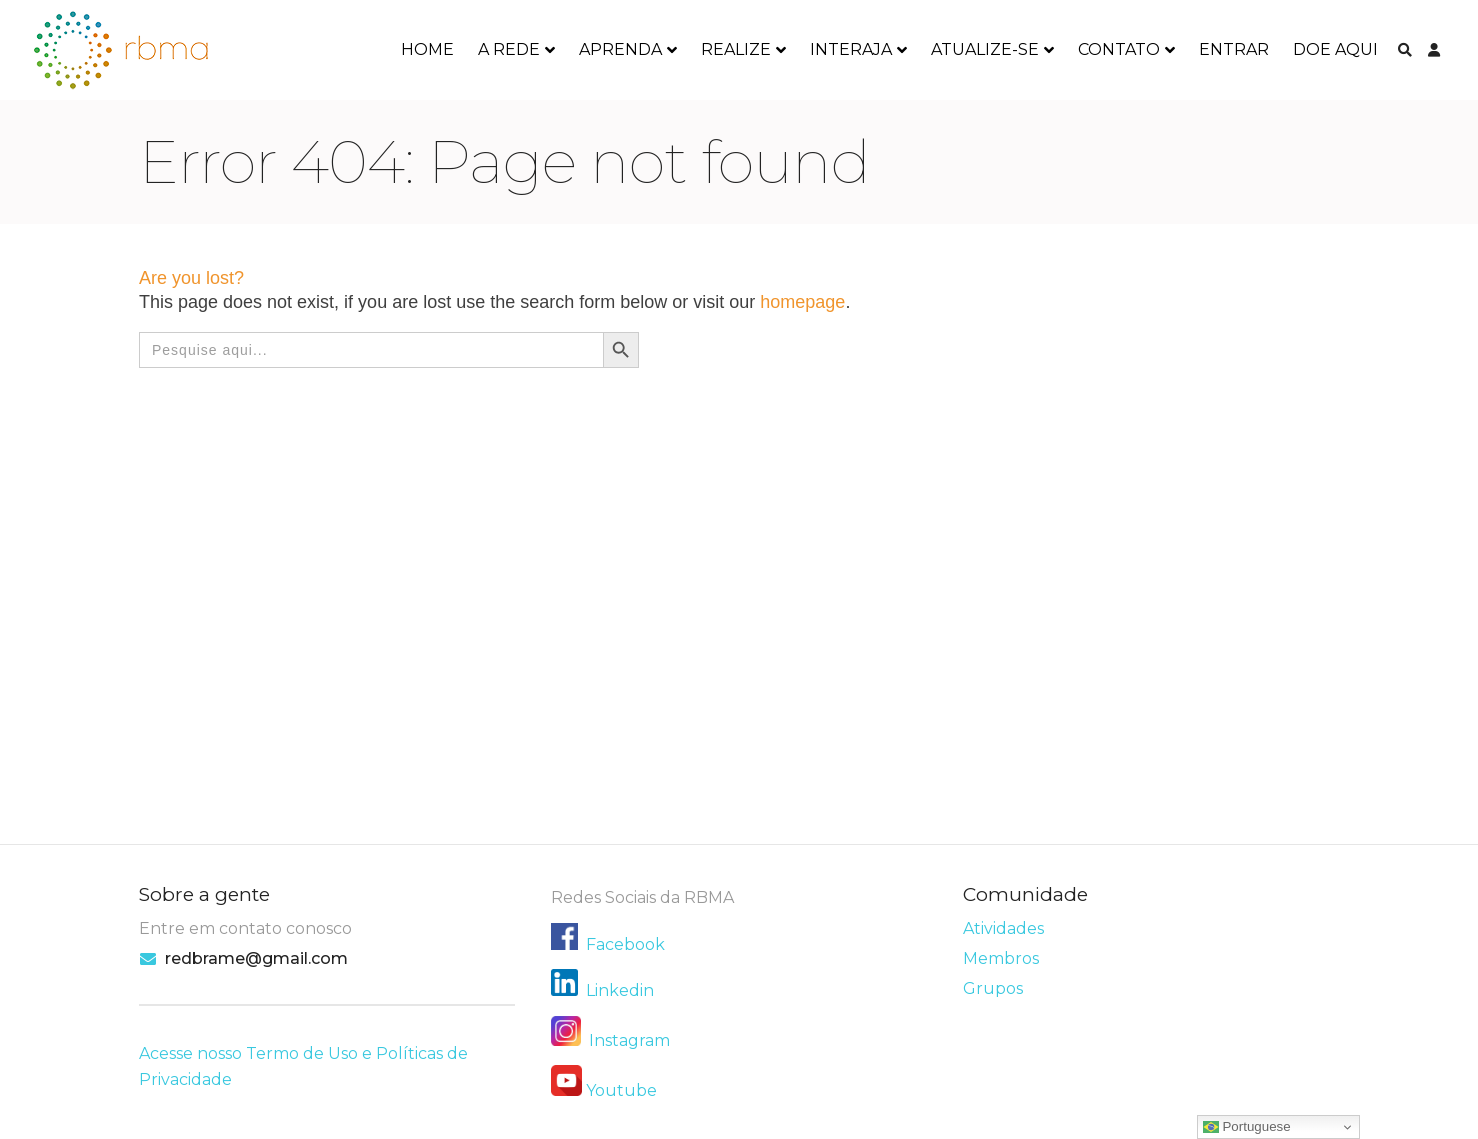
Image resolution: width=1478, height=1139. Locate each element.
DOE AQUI (1335, 49)
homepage (802, 302)
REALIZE (736, 49)
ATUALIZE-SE (985, 49)
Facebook (625, 944)
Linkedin (620, 990)
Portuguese (1247, 1127)
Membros (1001, 958)
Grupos (993, 988)
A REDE (509, 49)
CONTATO (1119, 49)
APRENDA (620, 49)
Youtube (621, 1090)
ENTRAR (1234, 49)
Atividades (1003, 928)
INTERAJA (851, 49)
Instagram (610, 1040)
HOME (427, 49)
